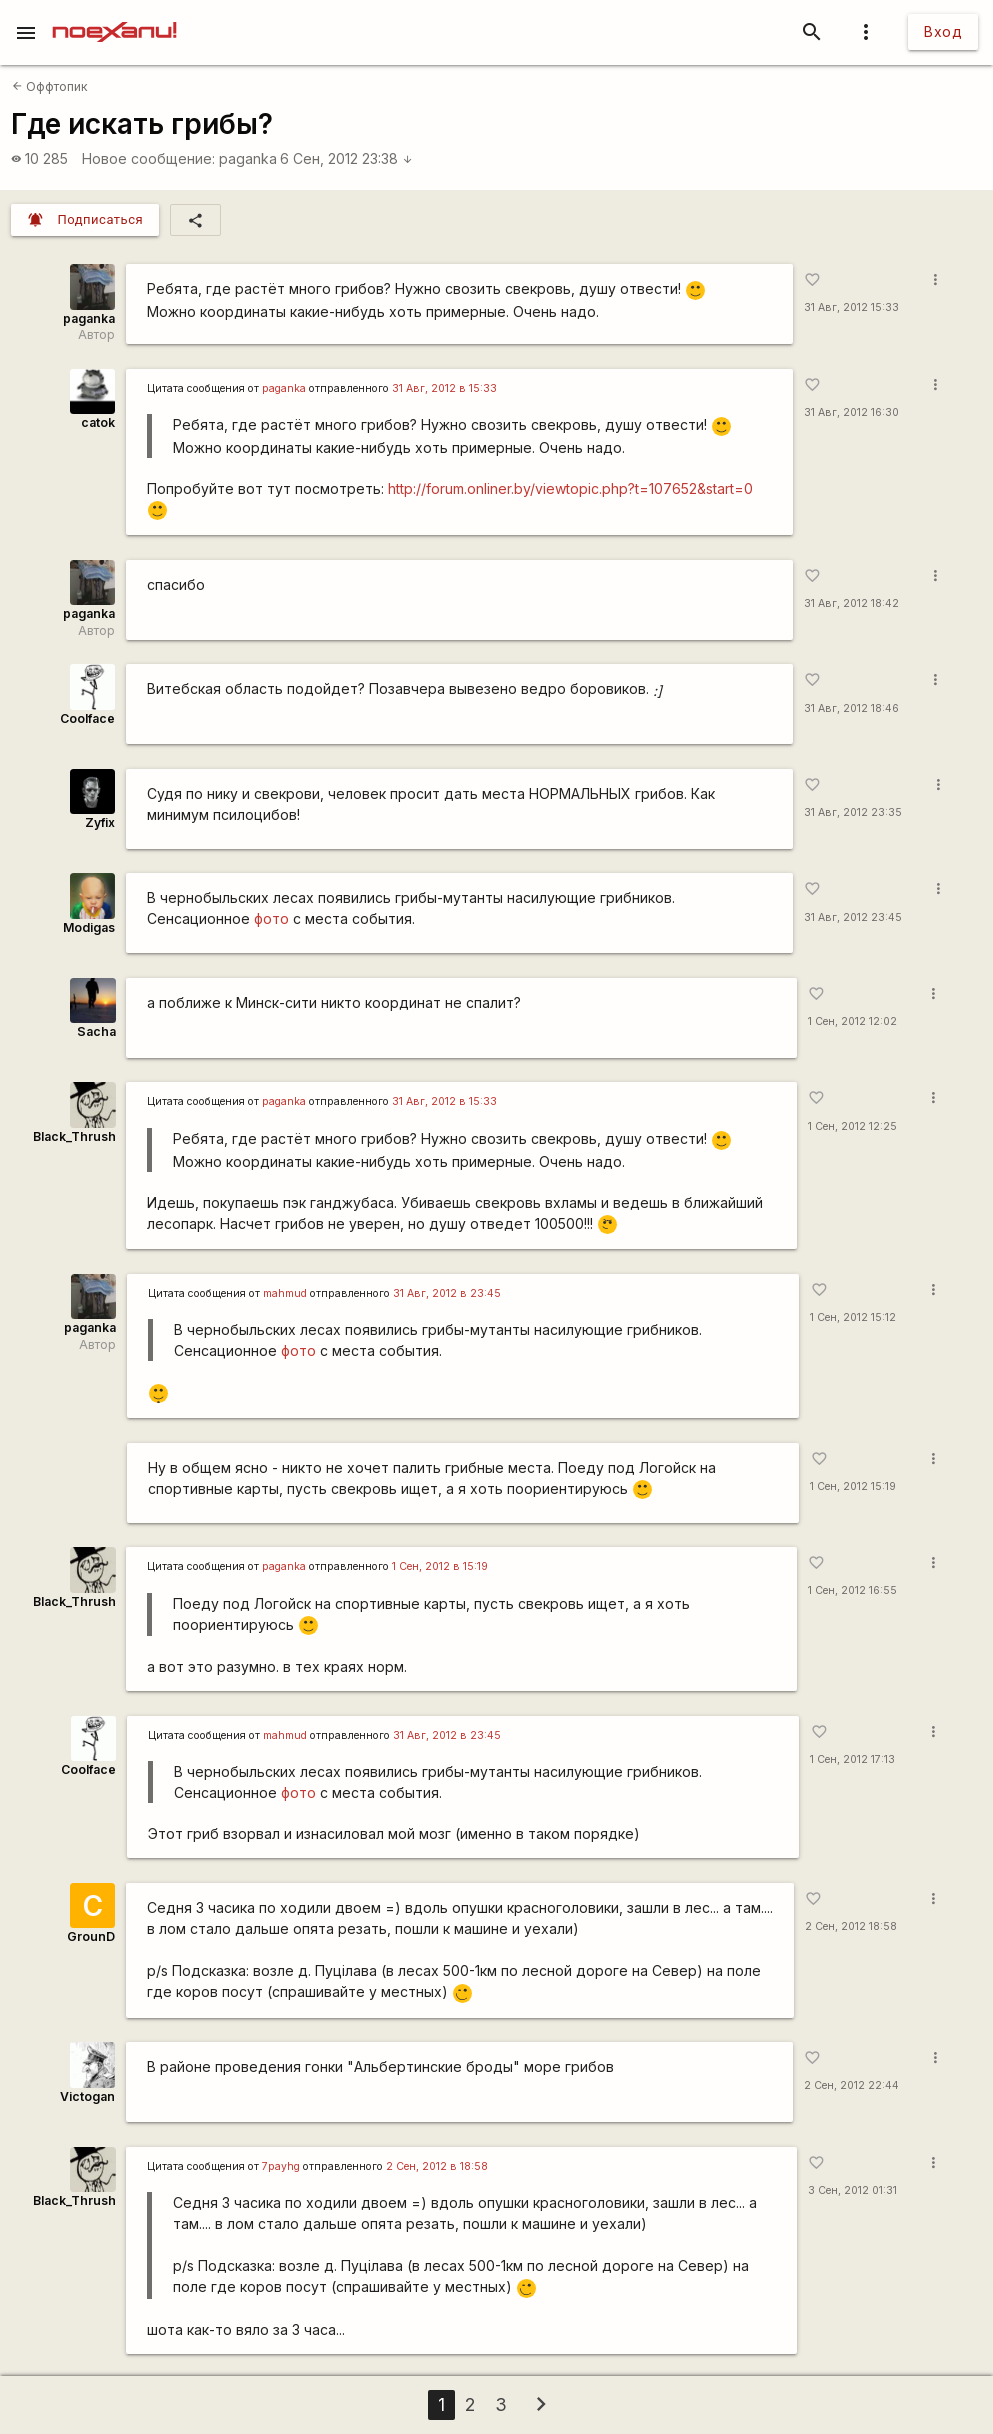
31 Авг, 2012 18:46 (851, 708)
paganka (248, 158)
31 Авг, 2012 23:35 (853, 812)
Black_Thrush (74, 1136)
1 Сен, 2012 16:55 (852, 1590)
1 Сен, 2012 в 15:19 (440, 1566)
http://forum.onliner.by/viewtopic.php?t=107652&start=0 (570, 488)
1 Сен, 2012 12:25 (852, 1126)
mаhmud (285, 1293)
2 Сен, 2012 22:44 (851, 2085)
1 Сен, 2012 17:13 (852, 1759)
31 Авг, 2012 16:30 (851, 412)
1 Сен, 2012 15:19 (853, 1486)
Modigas (89, 927)
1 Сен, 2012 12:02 (852, 1021)
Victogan (87, 2096)
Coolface (87, 718)
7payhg (281, 2166)
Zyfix (100, 822)
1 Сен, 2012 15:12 (853, 1317)
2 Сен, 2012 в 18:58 (437, 2166)
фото (273, 918)
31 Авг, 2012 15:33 (851, 307)
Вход (943, 31)
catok (98, 422)
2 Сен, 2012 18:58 (851, 1926)
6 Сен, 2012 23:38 (346, 158)
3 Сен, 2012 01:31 (852, 2190)
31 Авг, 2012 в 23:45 (447, 1293)
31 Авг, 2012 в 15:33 (444, 388)
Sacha (96, 1031)
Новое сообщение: (148, 158)
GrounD (91, 1936)
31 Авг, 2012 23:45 (853, 917)
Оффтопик (50, 86)
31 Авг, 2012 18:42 (851, 603)
